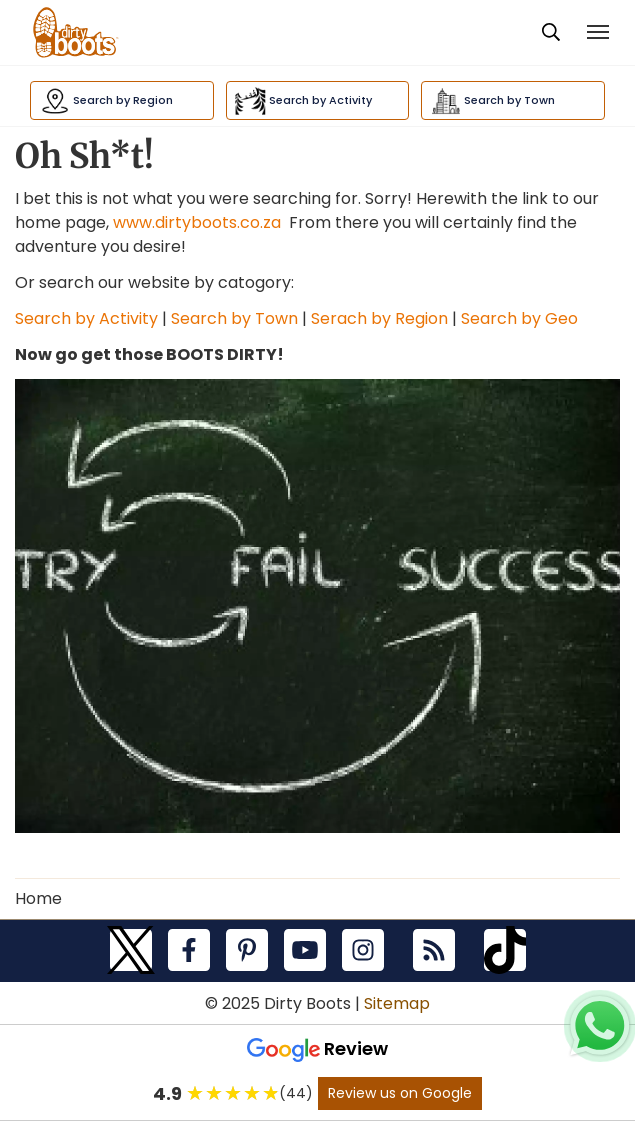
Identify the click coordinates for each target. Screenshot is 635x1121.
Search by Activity (86, 318)
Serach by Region (379, 318)
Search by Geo (519, 318)
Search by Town (232, 318)
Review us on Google (400, 1093)
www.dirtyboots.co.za (197, 222)
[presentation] (551, 34)
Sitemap (397, 1003)
